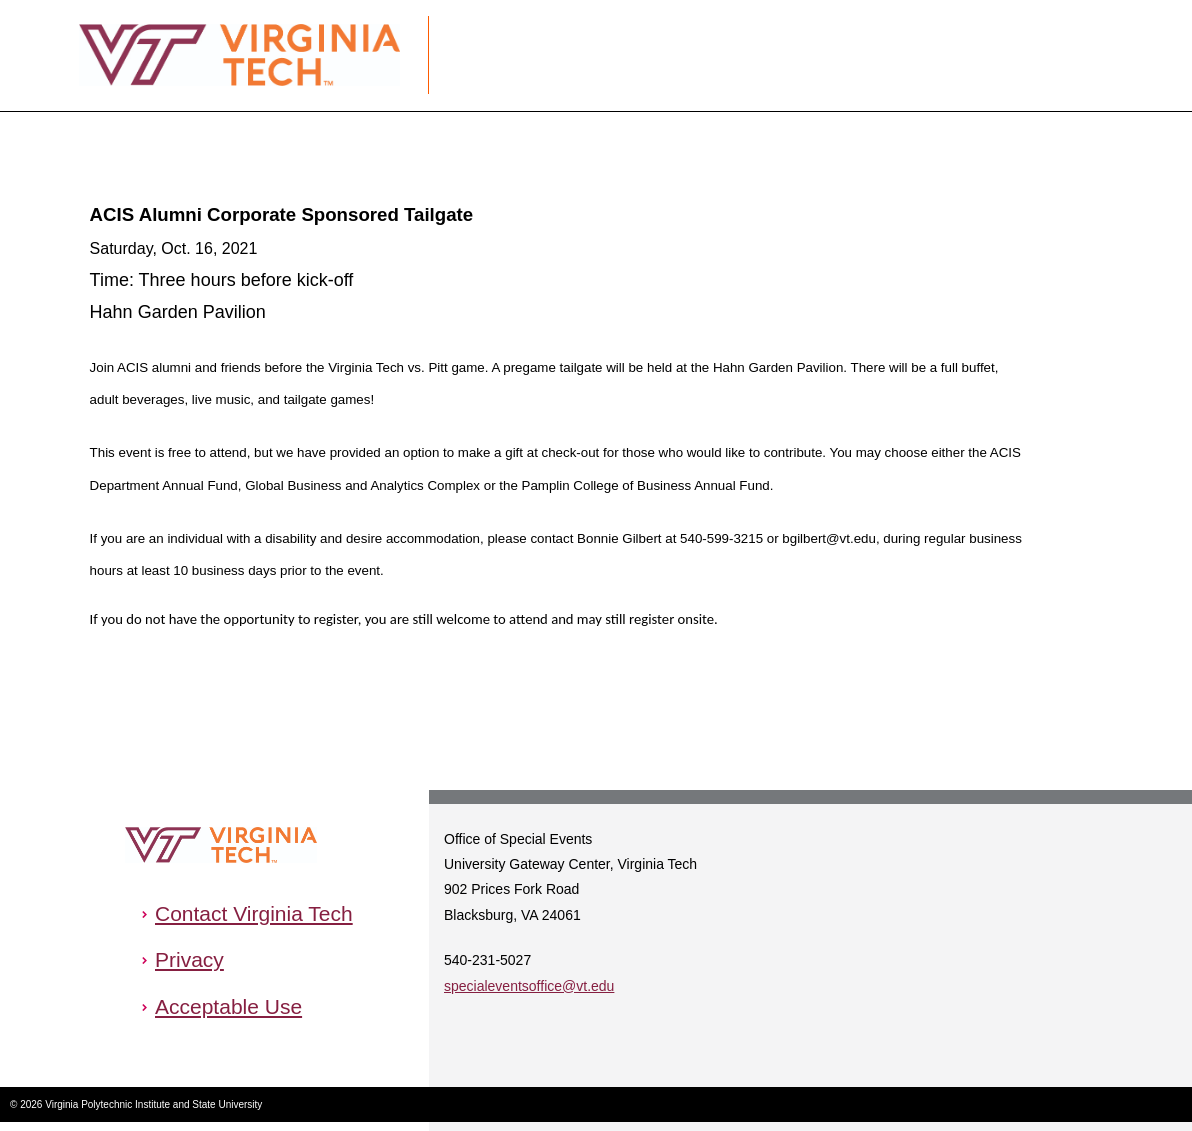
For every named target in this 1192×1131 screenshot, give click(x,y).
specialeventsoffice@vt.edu (529, 986)
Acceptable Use (228, 1006)
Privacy (189, 959)
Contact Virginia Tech (254, 913)
